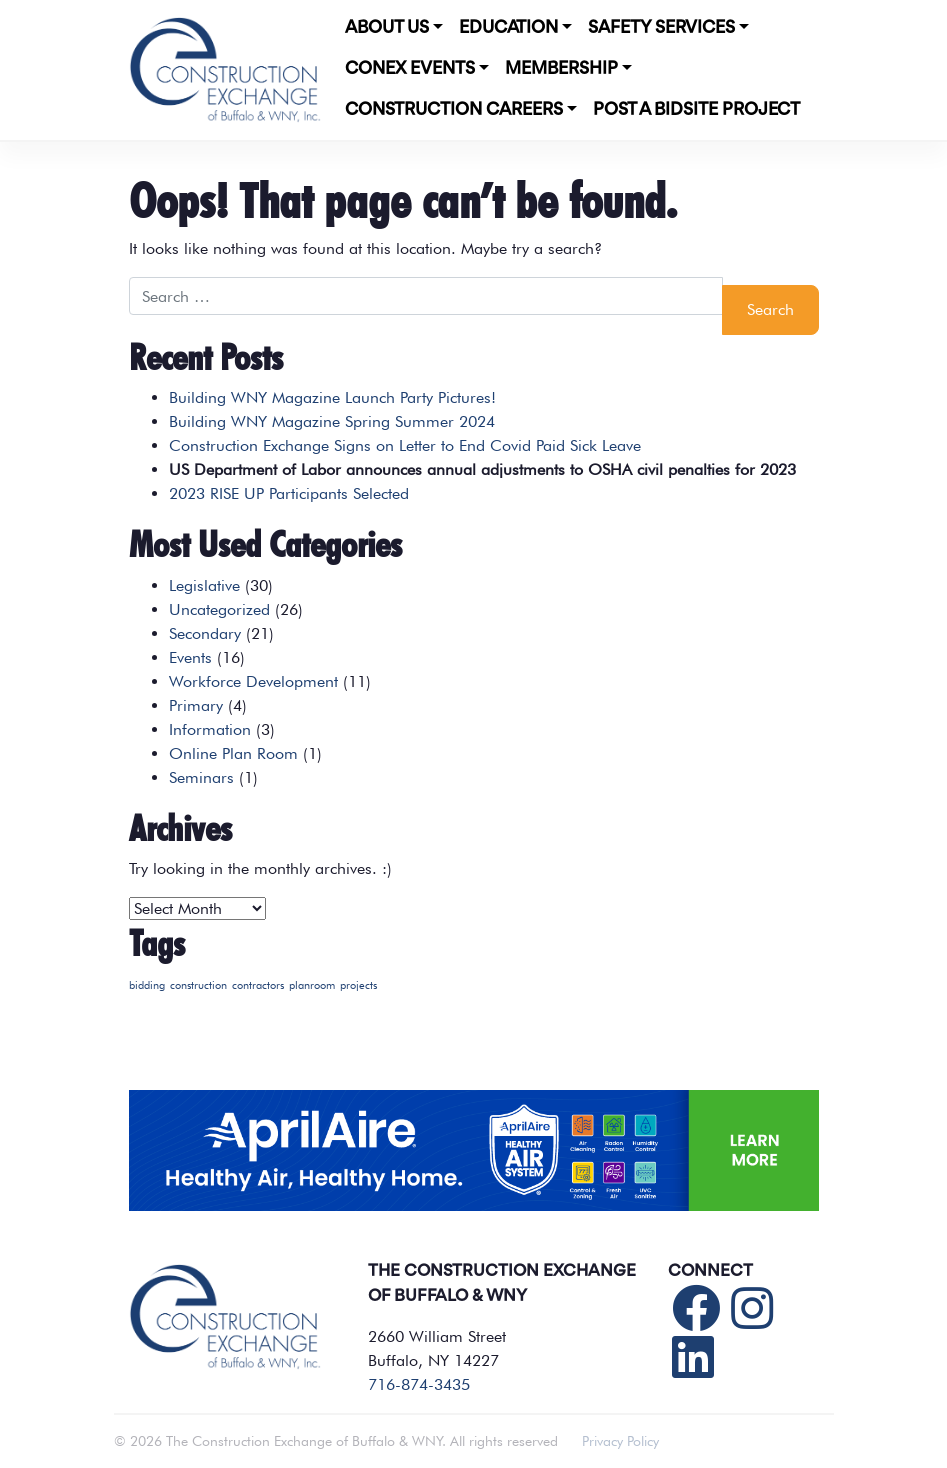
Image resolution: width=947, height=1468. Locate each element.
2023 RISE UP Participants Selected (289, 493)
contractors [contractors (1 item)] (258, 985)
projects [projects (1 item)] (358, 985)
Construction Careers (454, 110)
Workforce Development (253, 681)
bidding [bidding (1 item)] (147, 985)
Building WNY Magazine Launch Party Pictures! (332, 397)
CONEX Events (410, 69)
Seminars (201, 777)
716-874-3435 (419, 1384)
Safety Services (661, 28)
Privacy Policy (620, 1441)
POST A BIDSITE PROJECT (696, 110)
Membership (561, 69)
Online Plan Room (233, 753)
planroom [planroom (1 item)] (312, 985)
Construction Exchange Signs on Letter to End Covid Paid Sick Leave (405, 445)
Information (210, 729)
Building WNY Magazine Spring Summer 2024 (332, 421)
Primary (196, 705)
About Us (387, 28)
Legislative (204, 585)
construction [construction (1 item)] (198, 985)
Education (508, 28)
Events (190, 657)
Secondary (205, 633)
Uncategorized (219, 609)
